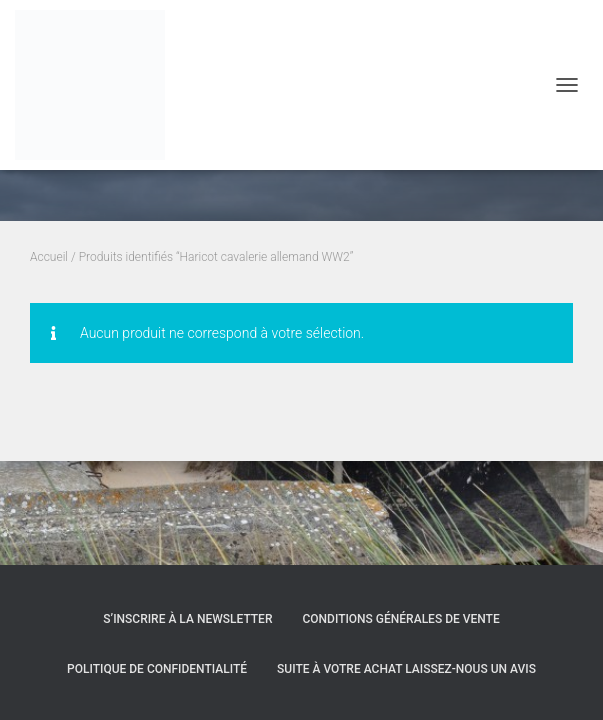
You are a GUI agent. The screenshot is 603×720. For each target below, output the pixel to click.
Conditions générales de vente (400, 619)
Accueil (49, 257)
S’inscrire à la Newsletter (187, 619)
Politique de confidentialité (157, 669)
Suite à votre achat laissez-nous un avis (406, 669)
